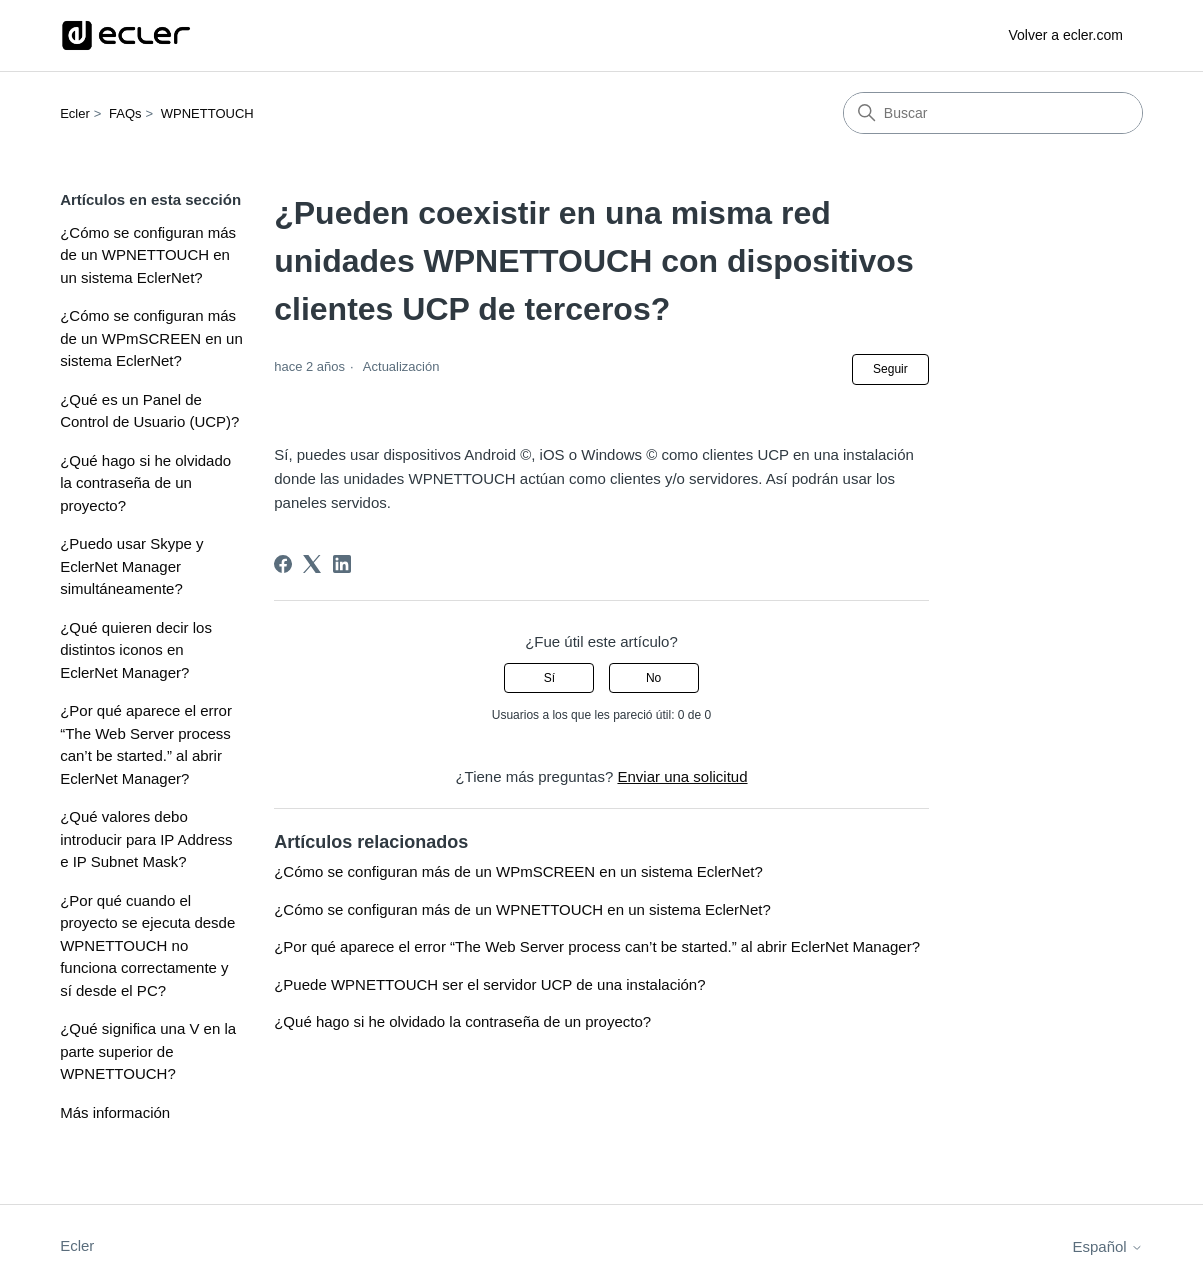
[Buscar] (993, 113)
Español (1107, 1246)
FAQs (125, 113)
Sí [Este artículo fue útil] (549, 678)
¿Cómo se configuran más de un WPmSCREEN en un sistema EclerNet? (151, 338)
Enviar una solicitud (682, 776)
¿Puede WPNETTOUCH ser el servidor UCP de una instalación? (489, 984)
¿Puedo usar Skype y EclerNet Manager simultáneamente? (131, 566)
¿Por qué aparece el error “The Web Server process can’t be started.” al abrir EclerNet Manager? (146, 744)
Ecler (75, 113)
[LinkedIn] (342, 564)
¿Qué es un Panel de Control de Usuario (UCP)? (149, 411)
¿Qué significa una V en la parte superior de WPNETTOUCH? (148, 1051)
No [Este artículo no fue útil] (653, 678)
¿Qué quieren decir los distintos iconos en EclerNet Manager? (136, 650)
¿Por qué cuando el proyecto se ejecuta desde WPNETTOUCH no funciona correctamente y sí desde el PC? (147, 945)
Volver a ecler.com (1065, 35)
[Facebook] (283, 564)
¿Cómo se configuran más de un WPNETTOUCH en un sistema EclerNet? (148, 255)
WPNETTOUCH (207, 113)
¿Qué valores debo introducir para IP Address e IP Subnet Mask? (146, 839)
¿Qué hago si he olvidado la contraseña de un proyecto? (145, 483)
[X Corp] (312, 564)
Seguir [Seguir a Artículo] (890, 369)
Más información (115, 1112)
